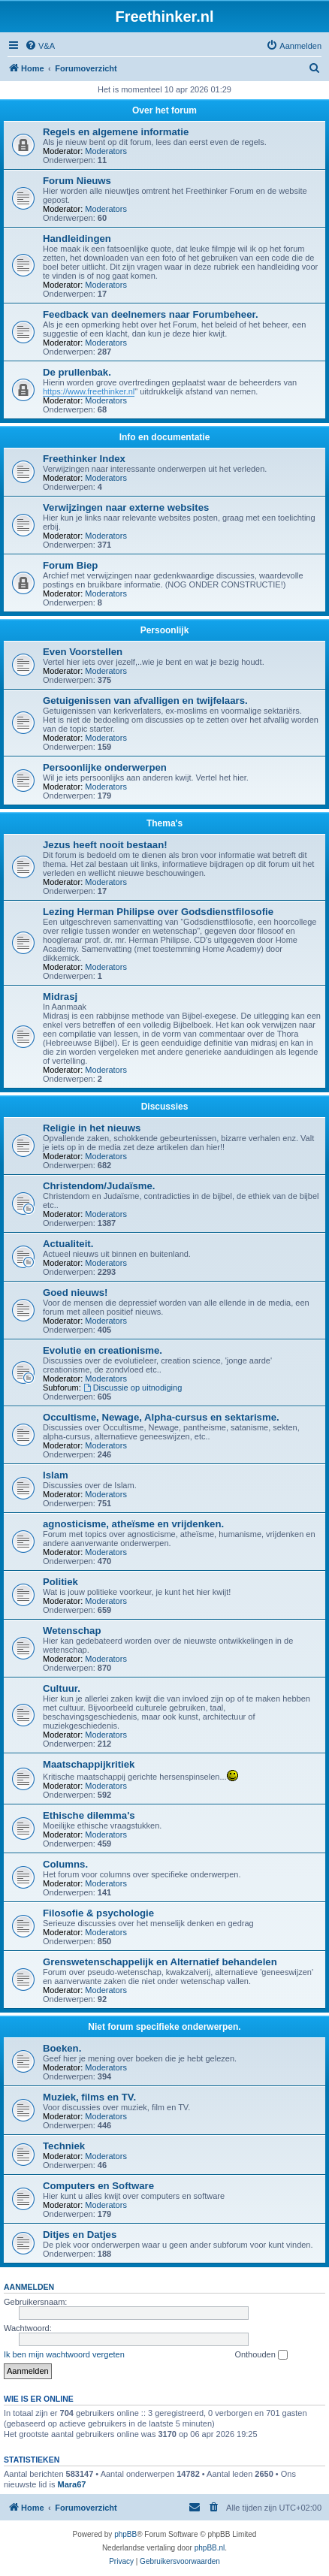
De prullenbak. (77, 372)
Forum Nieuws (77, 180)
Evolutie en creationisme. (102, 1350)
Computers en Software (98, 2185)
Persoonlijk (164, 630)
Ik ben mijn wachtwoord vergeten (64, 2354)
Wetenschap (72, 1630)
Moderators (106, 151)
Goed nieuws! (75, 1292)
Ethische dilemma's (89, 1815)
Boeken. (62, 2048)
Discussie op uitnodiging (132, 1387)
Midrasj (60, 996)
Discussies (165, 1106)
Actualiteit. (68, 1243)
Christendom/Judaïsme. (99, 1185)
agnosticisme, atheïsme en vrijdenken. (133, 1524)
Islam (55, 1475)
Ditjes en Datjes (79, 2234)
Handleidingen (77, 238)
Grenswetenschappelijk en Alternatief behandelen (160, 1961)
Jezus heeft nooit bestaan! (105, 844)
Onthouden (261, 2355)
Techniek (64, 2146)
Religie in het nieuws (91, 1128)
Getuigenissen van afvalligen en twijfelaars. (145, 700)
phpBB (125, 2534)
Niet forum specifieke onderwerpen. (164, 2027)
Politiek (60, 1581)
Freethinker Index (84, 458)
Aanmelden (29, 2286)
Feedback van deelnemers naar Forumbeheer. (150, 314)
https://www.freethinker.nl (88, 391)
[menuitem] (40, 46)
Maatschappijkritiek (88, 1764)
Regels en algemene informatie (116, 131)
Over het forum (164, 110)
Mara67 (72, 2484)
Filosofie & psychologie (98, 1913)
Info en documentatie (164, 437)
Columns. (65, 1864)
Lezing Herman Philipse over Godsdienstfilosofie (158, 911)
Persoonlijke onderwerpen (105, 767)
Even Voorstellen (82, 651)
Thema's (164, 823)
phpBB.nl (210, 2548)
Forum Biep (70, 565)
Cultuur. (61, 1688)
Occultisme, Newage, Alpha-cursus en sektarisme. (161, 1417)
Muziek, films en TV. (89, 2097)
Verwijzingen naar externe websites (126, 507)
